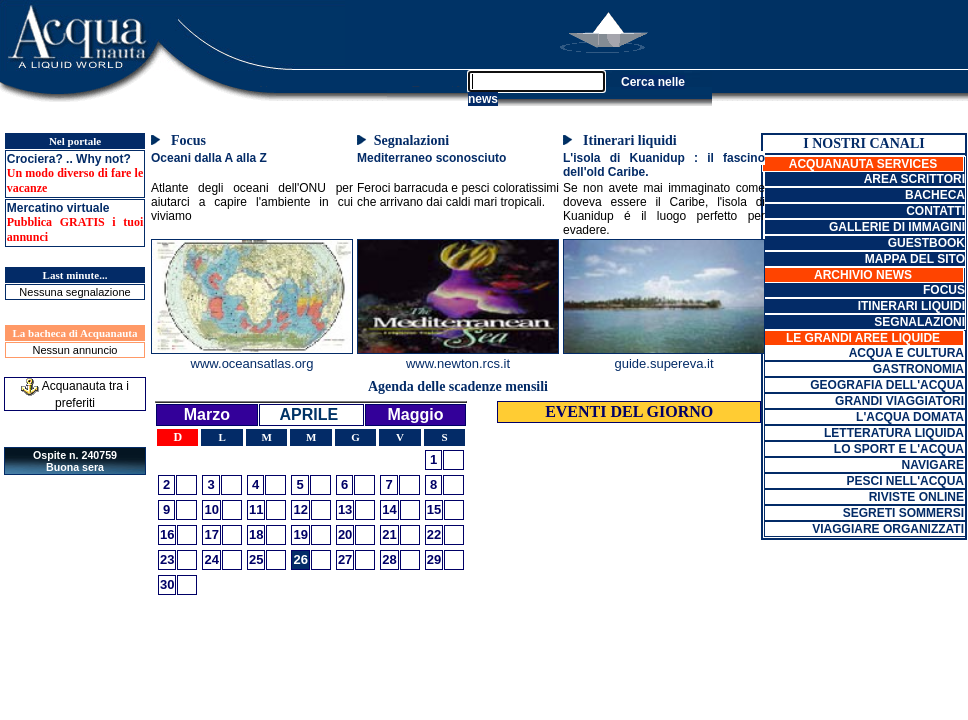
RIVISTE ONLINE (916, 497)
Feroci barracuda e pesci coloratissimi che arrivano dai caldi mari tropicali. (458, 195)
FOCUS (944, 290)
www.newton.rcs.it (458, 363)
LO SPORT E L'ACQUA (899, 449)
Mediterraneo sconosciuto (431, 158)
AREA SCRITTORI (914, 179)
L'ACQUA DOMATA (910, 417)
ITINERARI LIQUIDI (911, 306)
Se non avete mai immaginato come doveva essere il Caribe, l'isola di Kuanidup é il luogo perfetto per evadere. (664, 209)
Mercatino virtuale (58, 208)
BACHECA (935, 195)
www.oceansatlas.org (252, 363)
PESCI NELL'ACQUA (905, 481)
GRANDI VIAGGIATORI (899, 401)
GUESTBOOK (926, 243)
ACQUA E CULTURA (906, 353)
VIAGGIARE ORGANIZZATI (888, 529)
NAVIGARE (933, 465)
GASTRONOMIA (918, 369)
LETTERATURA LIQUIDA (894, 433)
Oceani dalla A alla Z (209, 158)
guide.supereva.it (663, 363)
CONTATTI (935, 211)
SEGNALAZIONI (919, 322)
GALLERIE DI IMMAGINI (897, 227)
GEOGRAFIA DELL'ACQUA (887, 385)
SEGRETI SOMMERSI (903, 513)
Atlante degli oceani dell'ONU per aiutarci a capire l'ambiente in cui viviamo (252, 202)
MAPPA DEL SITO (915, 259)
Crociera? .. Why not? (69, 159)
